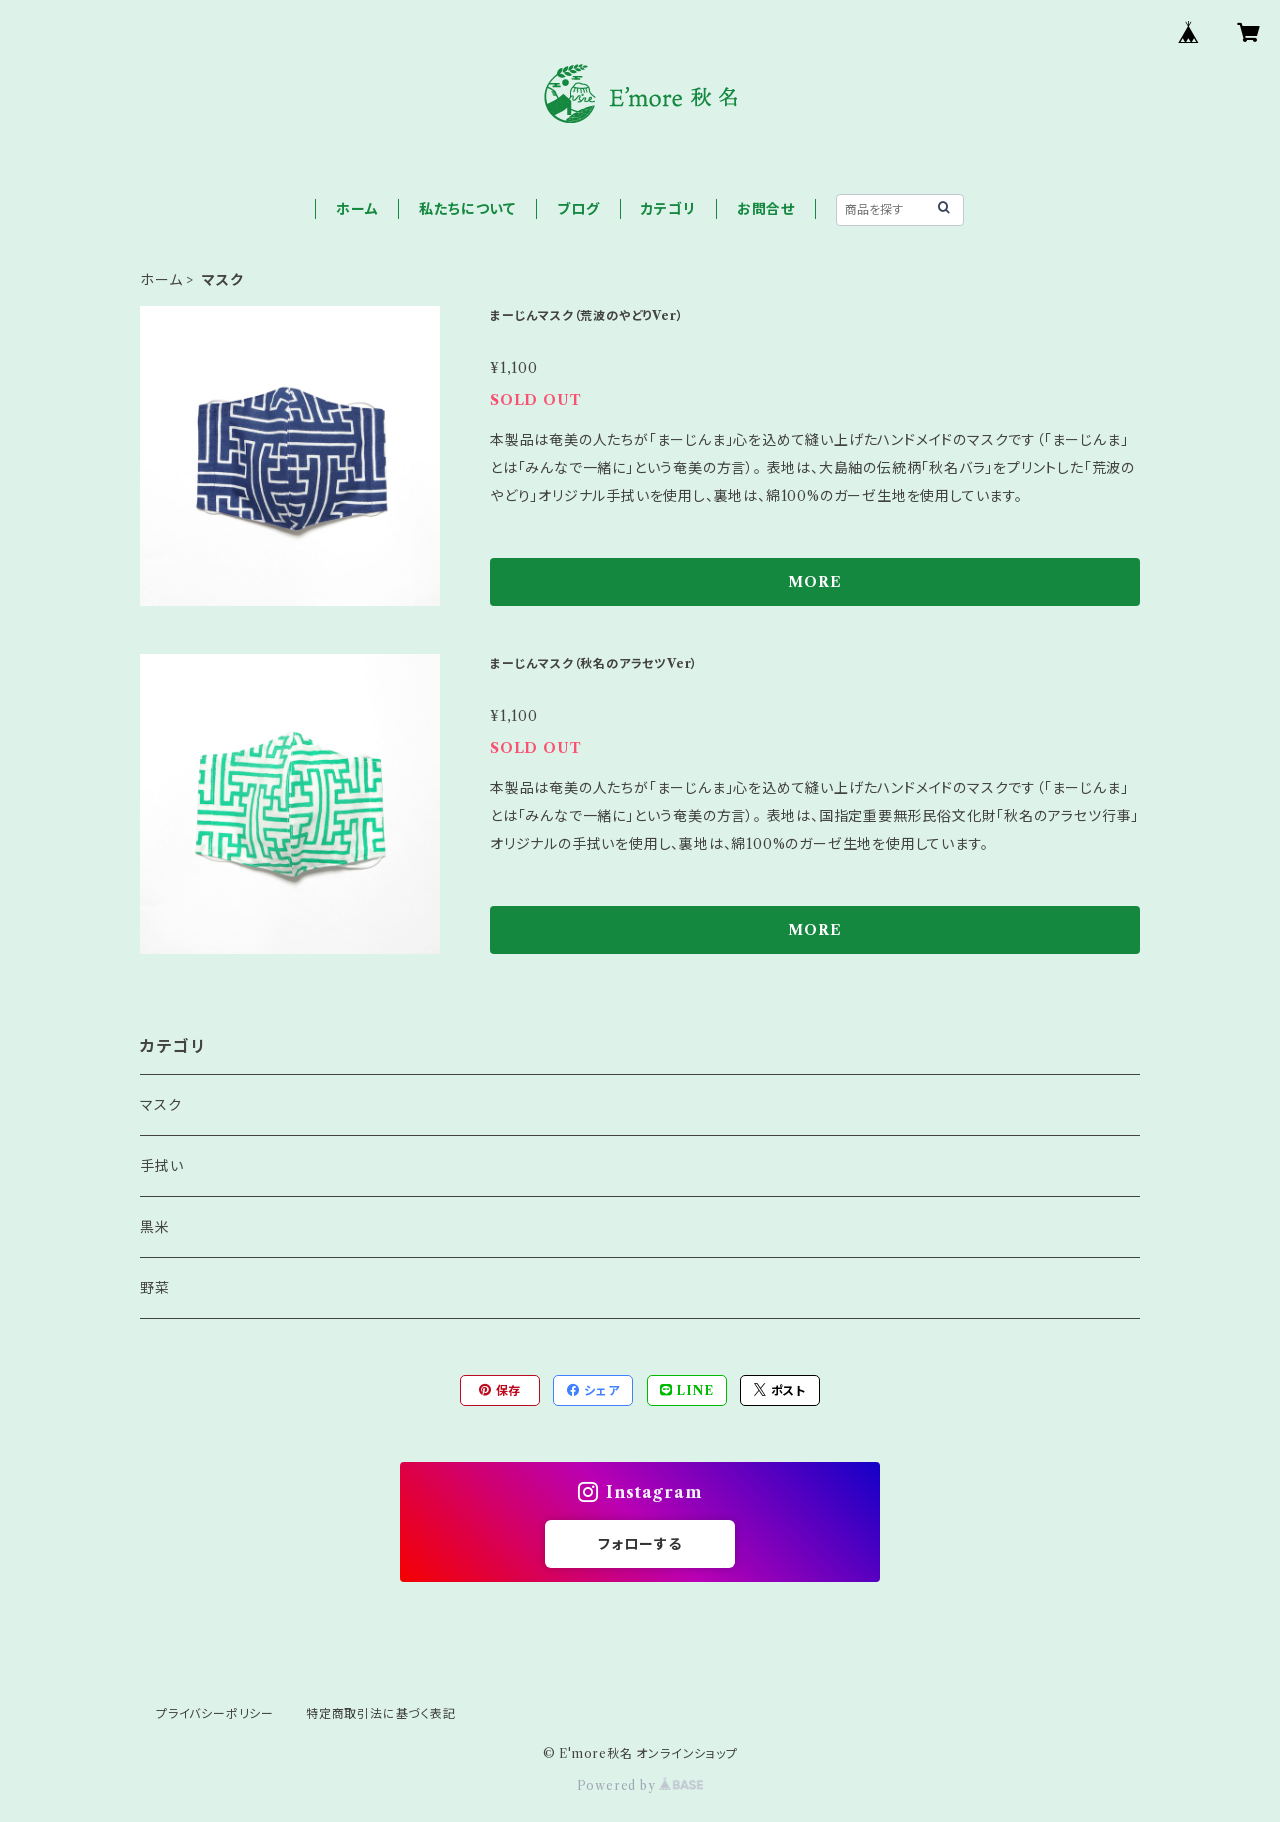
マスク (160, 1105)
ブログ (578, 209)
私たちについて (467, 209)
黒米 (155, 1227)
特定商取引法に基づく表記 (381, 1713)
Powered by (640, 1785)
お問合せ (766, 209)
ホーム (357, 209)
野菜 (155, 1288)
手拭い (161, 1166)
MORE (814, 582)
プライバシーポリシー (215, 1713)
